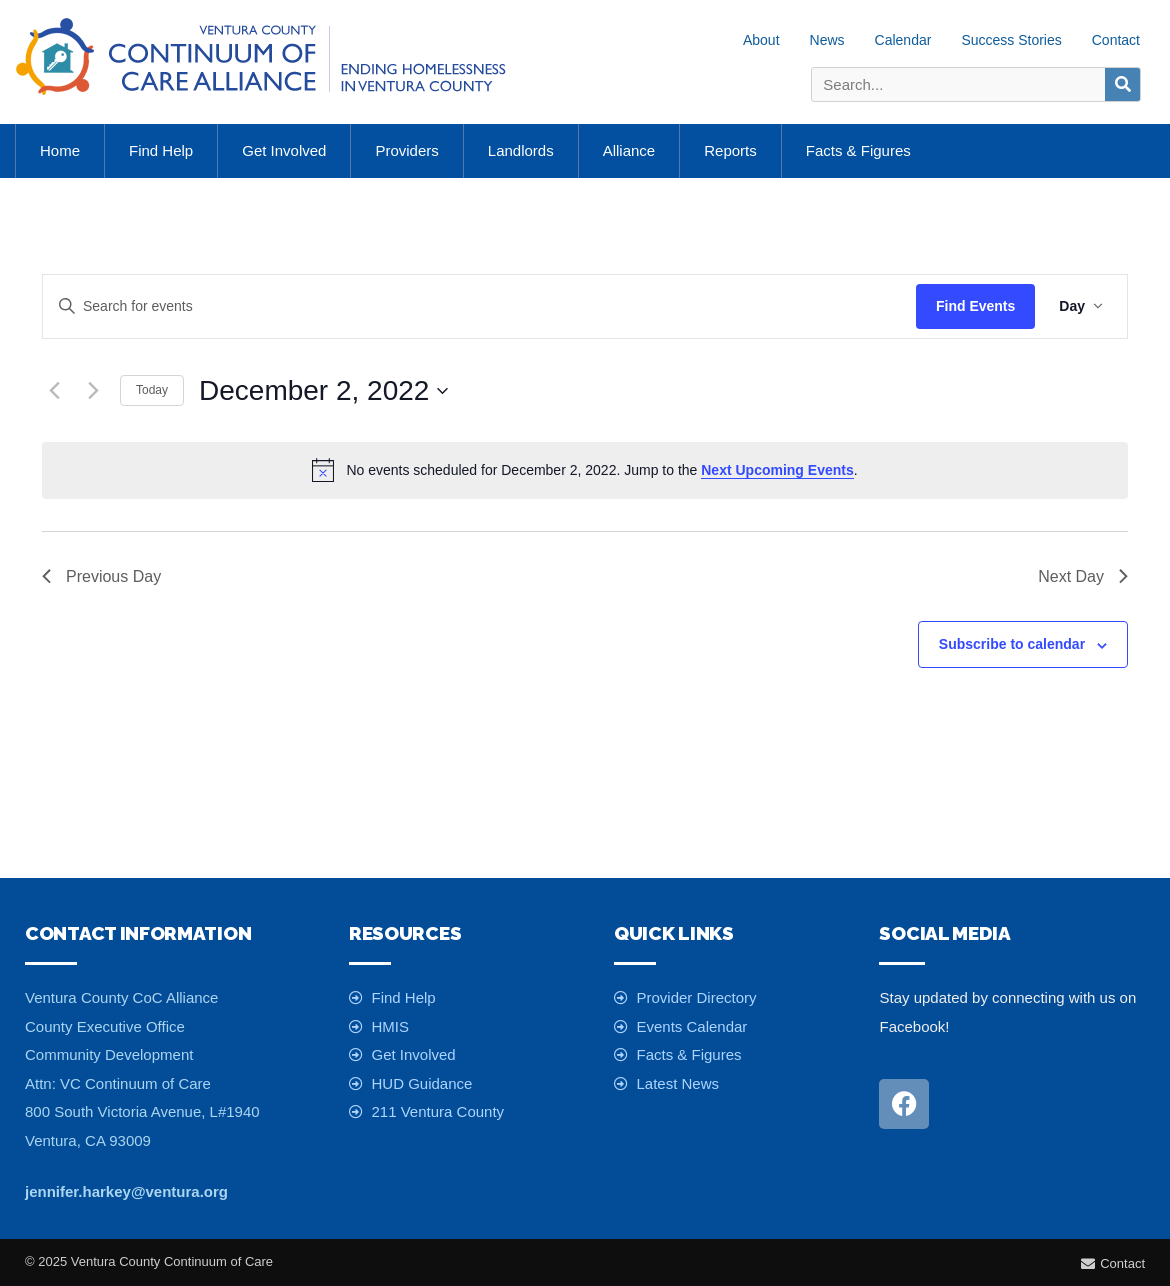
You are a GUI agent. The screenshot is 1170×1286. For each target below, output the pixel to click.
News (827, 40)
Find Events (975, 306)
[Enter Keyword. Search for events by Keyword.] (479, 306)
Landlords (521, 150)
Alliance (629, 150)
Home (60, 150)
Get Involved (284, 150)
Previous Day (101, 576)
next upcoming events (777, 470)
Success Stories (1011, 40)
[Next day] (93, 391)
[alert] (585, 470)
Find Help (161, 150)
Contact (1116, 40)
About (761, 40)
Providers (406, 150)
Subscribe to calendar (1012, 644)
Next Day (1083, 576)
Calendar (903, 40)
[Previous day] (54, 391)
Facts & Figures (858, 150)
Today (152, 390)
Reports (730, 150)
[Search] (1122, 84)
